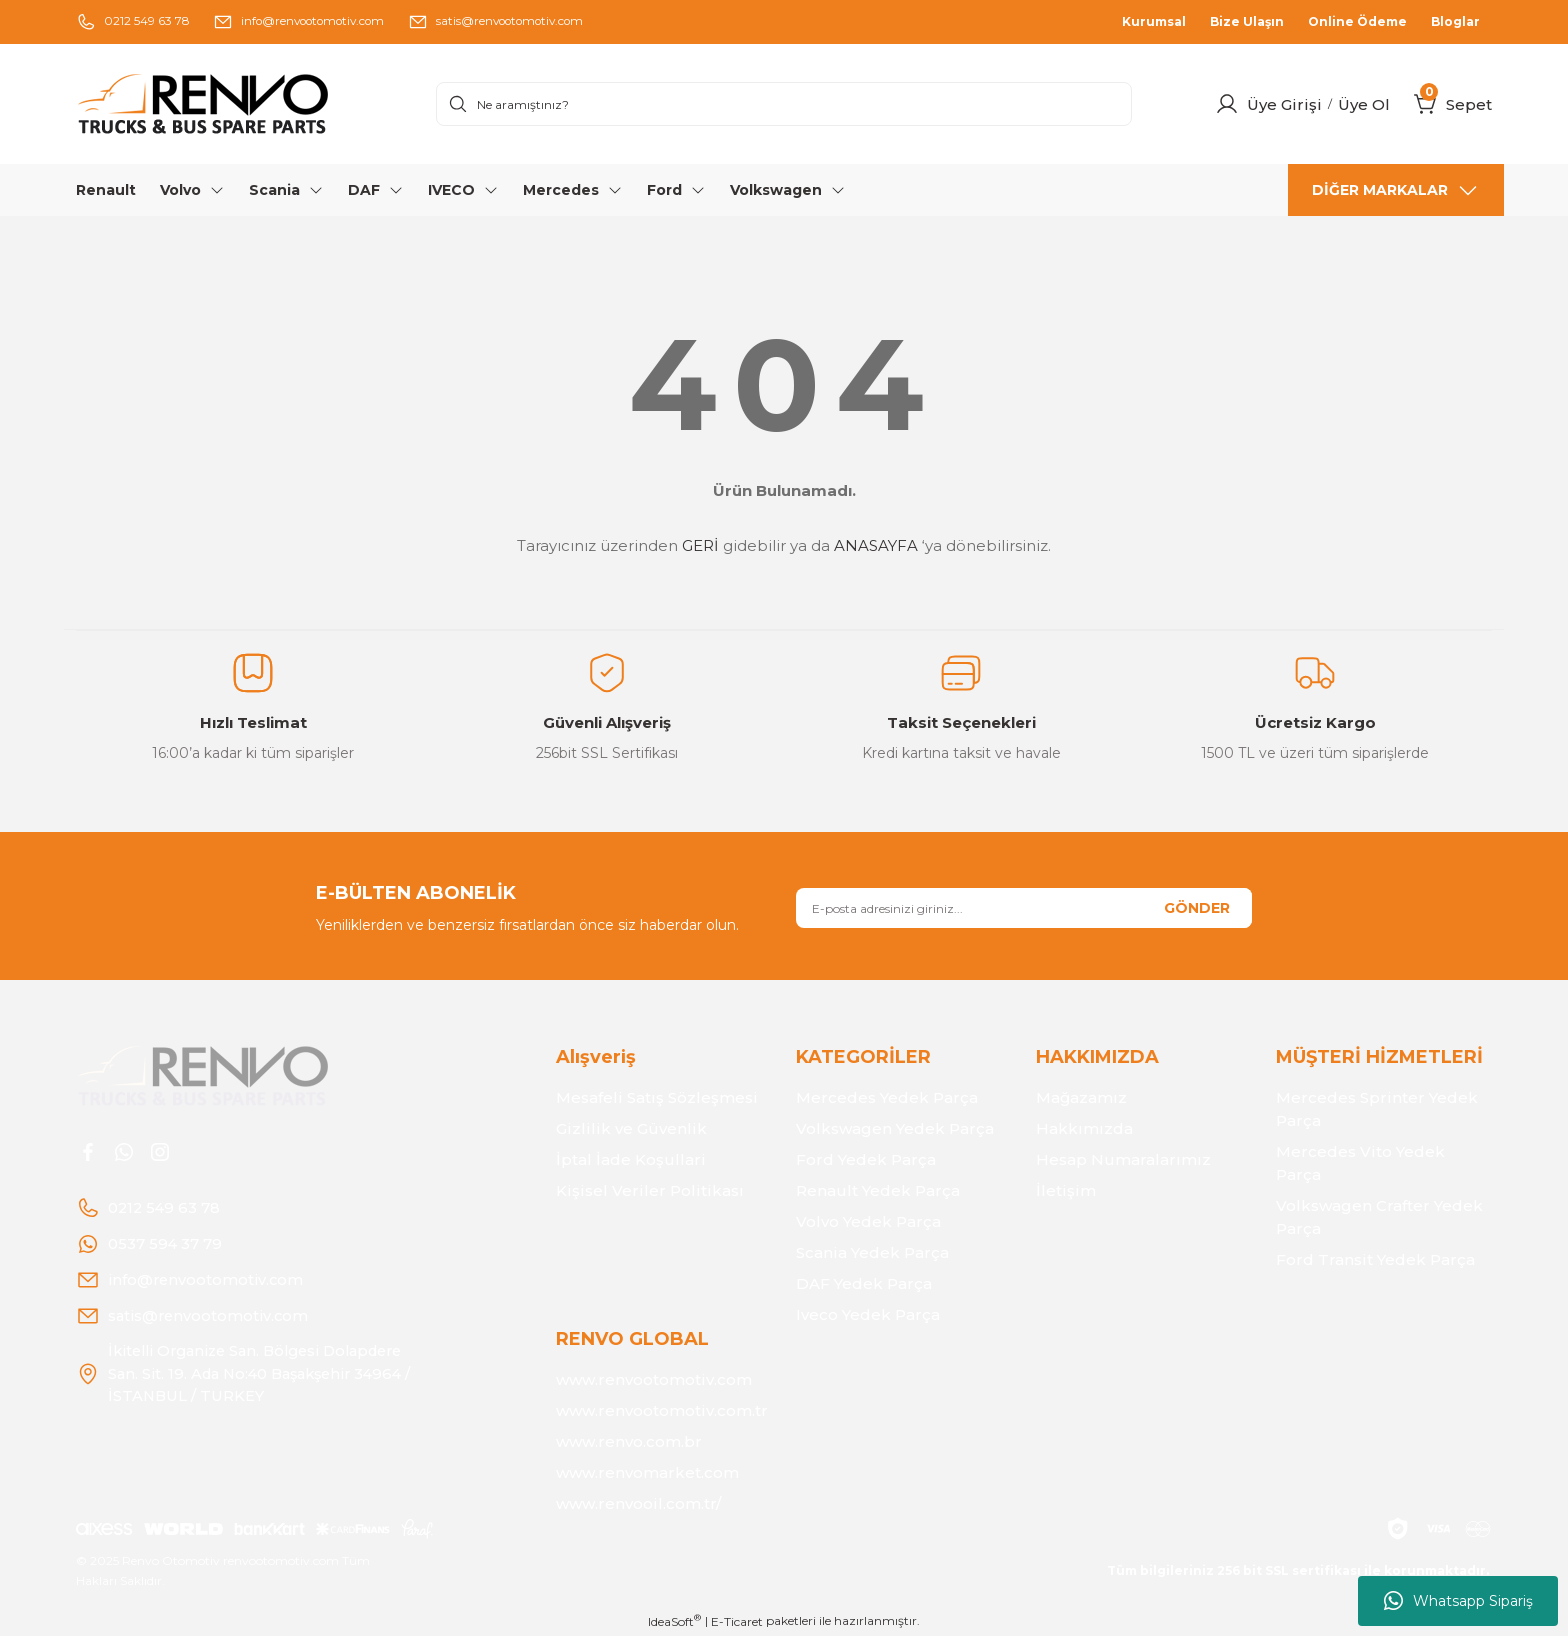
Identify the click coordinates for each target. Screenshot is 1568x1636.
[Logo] (244, 104)
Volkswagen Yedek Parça (895, 1128)
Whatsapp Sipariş (1458, 1601)
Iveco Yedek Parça (868, 1314)
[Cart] (1426, 104)
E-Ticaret (737, 1621)
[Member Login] (1227, 104)
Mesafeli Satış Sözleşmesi (657, 1097)
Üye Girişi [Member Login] (1284, 104)
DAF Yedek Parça (864, 1283)
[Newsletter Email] (1024, 908)
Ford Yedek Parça (866, 1159)
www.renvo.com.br (629, 1441)
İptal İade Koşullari (631, 1159)
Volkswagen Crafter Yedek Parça (1379, 1217)
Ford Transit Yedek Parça (1375, 1259)
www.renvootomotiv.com (654, 1379)
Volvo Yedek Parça (868, 1221)
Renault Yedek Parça (878, 1190)
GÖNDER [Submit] (1197, 908)
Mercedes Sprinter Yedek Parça (1377, 1109)
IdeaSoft (674, 1621)
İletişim (1066, 1190)
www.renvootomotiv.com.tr (662, 1410)
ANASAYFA (876, 545)
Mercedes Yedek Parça (887, 1097)
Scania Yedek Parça (872, 1252)
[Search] (784, 104)
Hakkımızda (1084, 1128)
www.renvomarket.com (647, 1472)
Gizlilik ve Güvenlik (631, 1128)
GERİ (700, 545)
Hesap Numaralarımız (1123, 1159)
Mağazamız (1081, 1097)
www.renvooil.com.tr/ (638, 1503)
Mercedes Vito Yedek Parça (1360, 1163)
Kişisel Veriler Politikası (650, 1190)
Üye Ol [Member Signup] (1364, 104)
